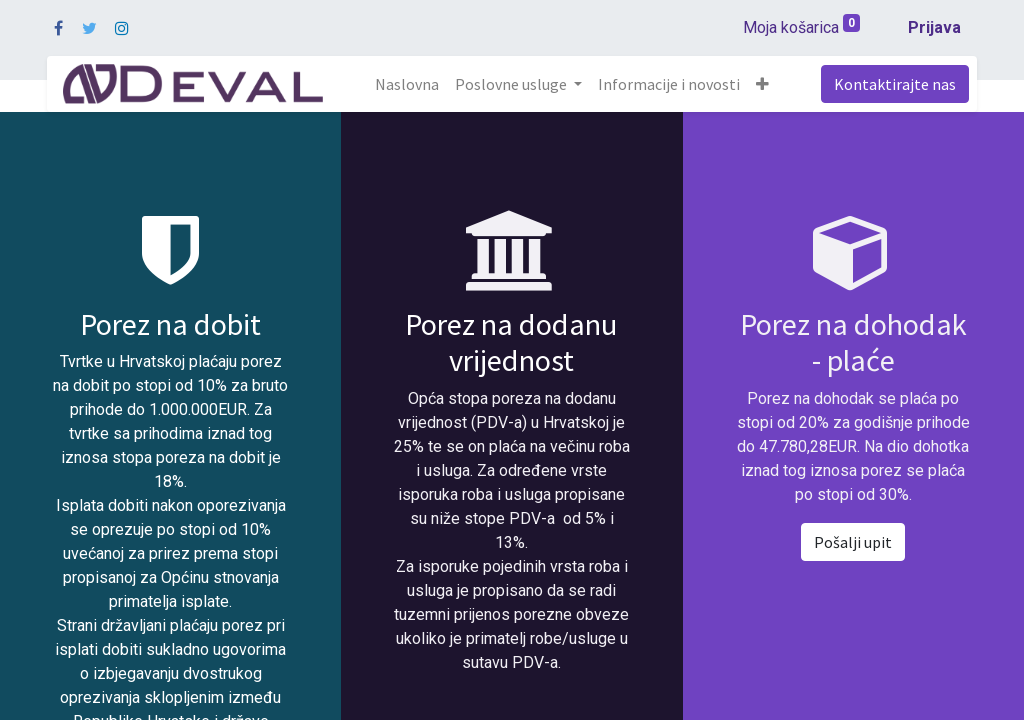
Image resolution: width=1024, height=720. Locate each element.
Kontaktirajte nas (895, 84)
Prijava (934, 27)
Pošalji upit (853, 542)
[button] (762, 84)
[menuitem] (407, 84)
